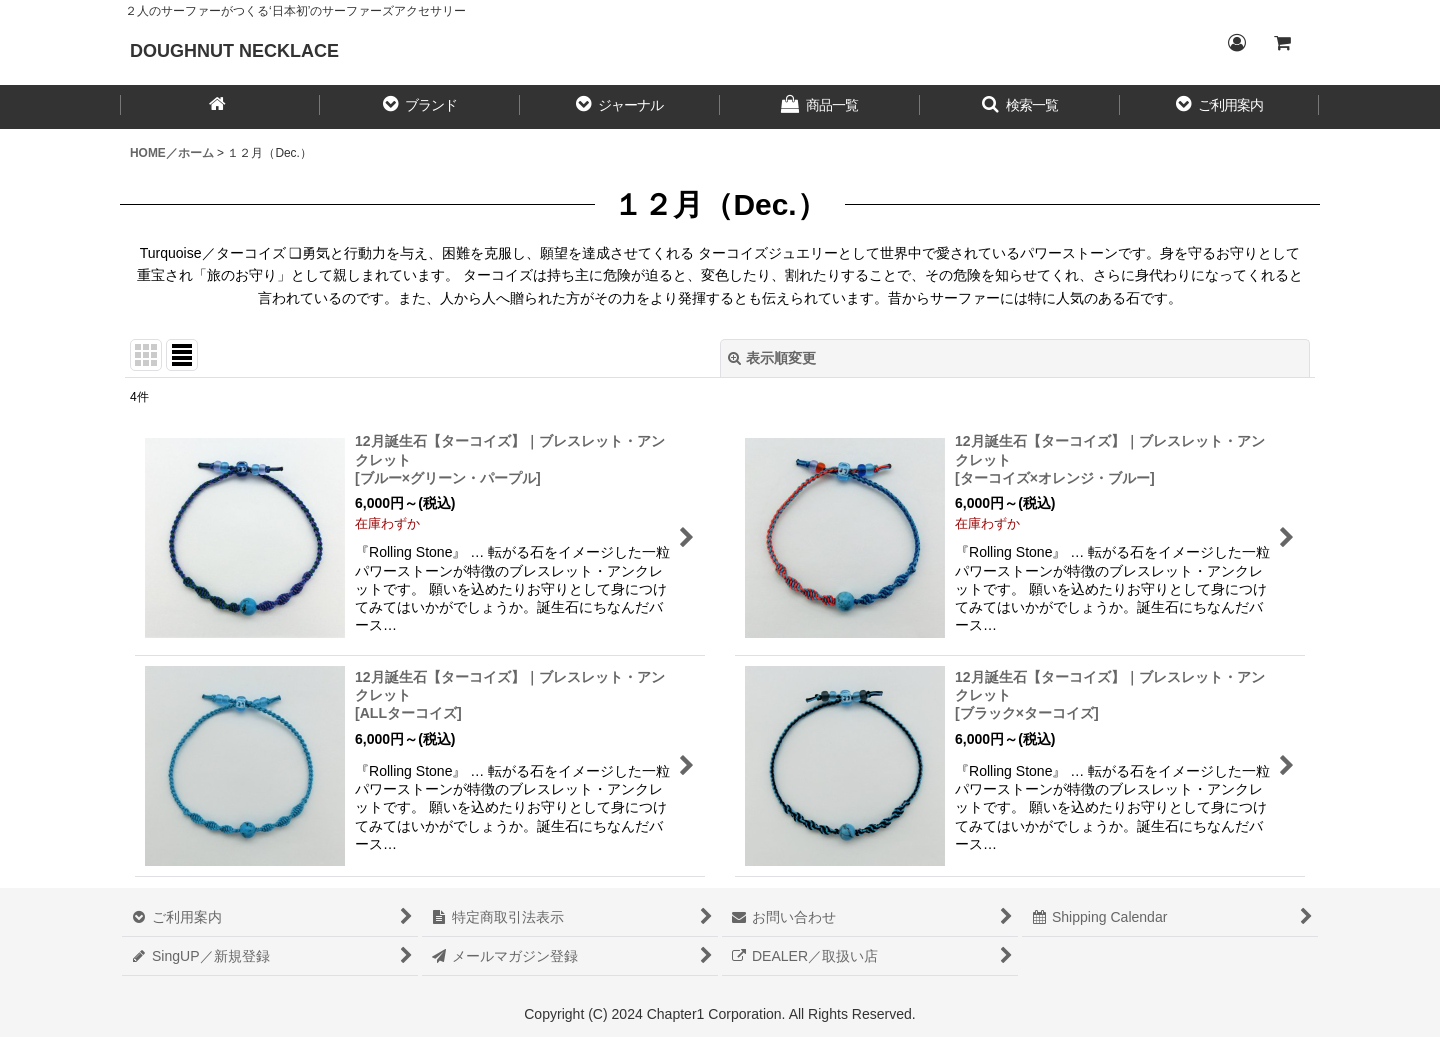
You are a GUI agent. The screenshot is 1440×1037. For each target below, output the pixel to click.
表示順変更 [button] (772, 358)
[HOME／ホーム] (220, 107)
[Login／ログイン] (1236, 43)
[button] (420, 107)
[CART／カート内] (1282, 43)
